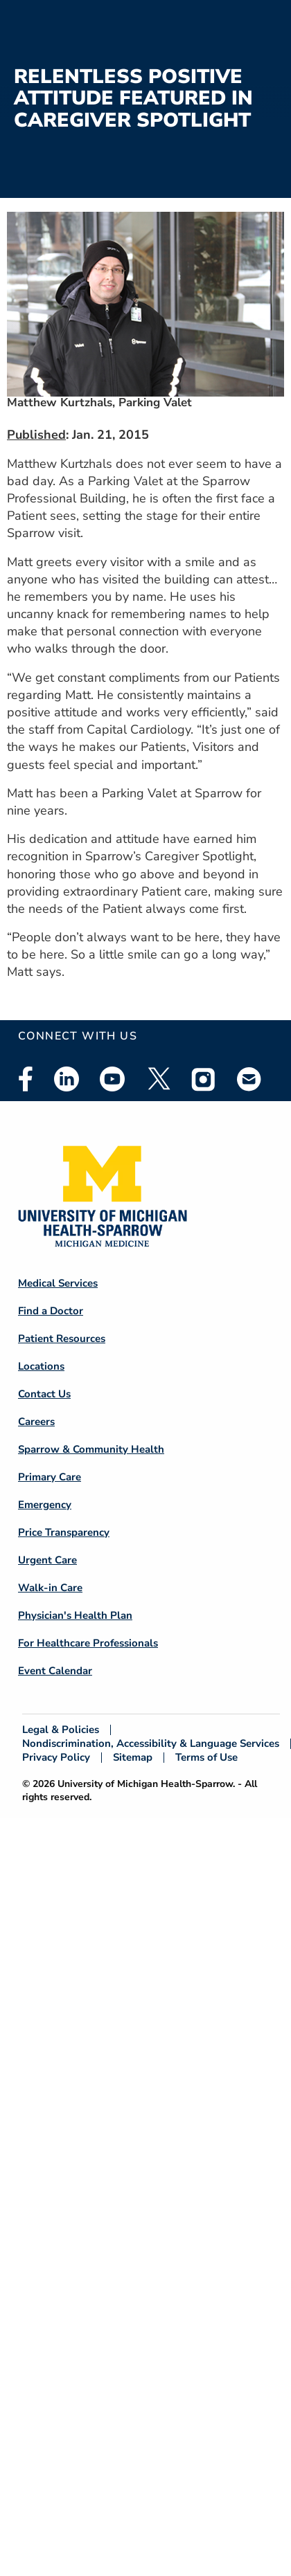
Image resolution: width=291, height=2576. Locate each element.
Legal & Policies (60, 1730)
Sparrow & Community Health (91, 1449)
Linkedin (66, 1079)
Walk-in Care (50, 1588)
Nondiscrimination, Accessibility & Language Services (150, 1744)
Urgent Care (47, 1560)
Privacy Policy (56, 1757)
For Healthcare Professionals (88, 1643)
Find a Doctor (50, 1311)
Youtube (112, 1079)
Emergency (44, 1505)
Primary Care (49, 1477)
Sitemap (132, 1757)
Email (249, 1078)
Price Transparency (63, 1532)
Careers (36, 1421)
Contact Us (44, 1394)
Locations (41, 1366)
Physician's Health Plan (75, 1615)
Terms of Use (206, 1757)
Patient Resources (61, 1338)
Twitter (158, 1079)
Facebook (25, 1079)
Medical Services (58, 1283)
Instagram (203, 1079)
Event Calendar (55, 1671)
